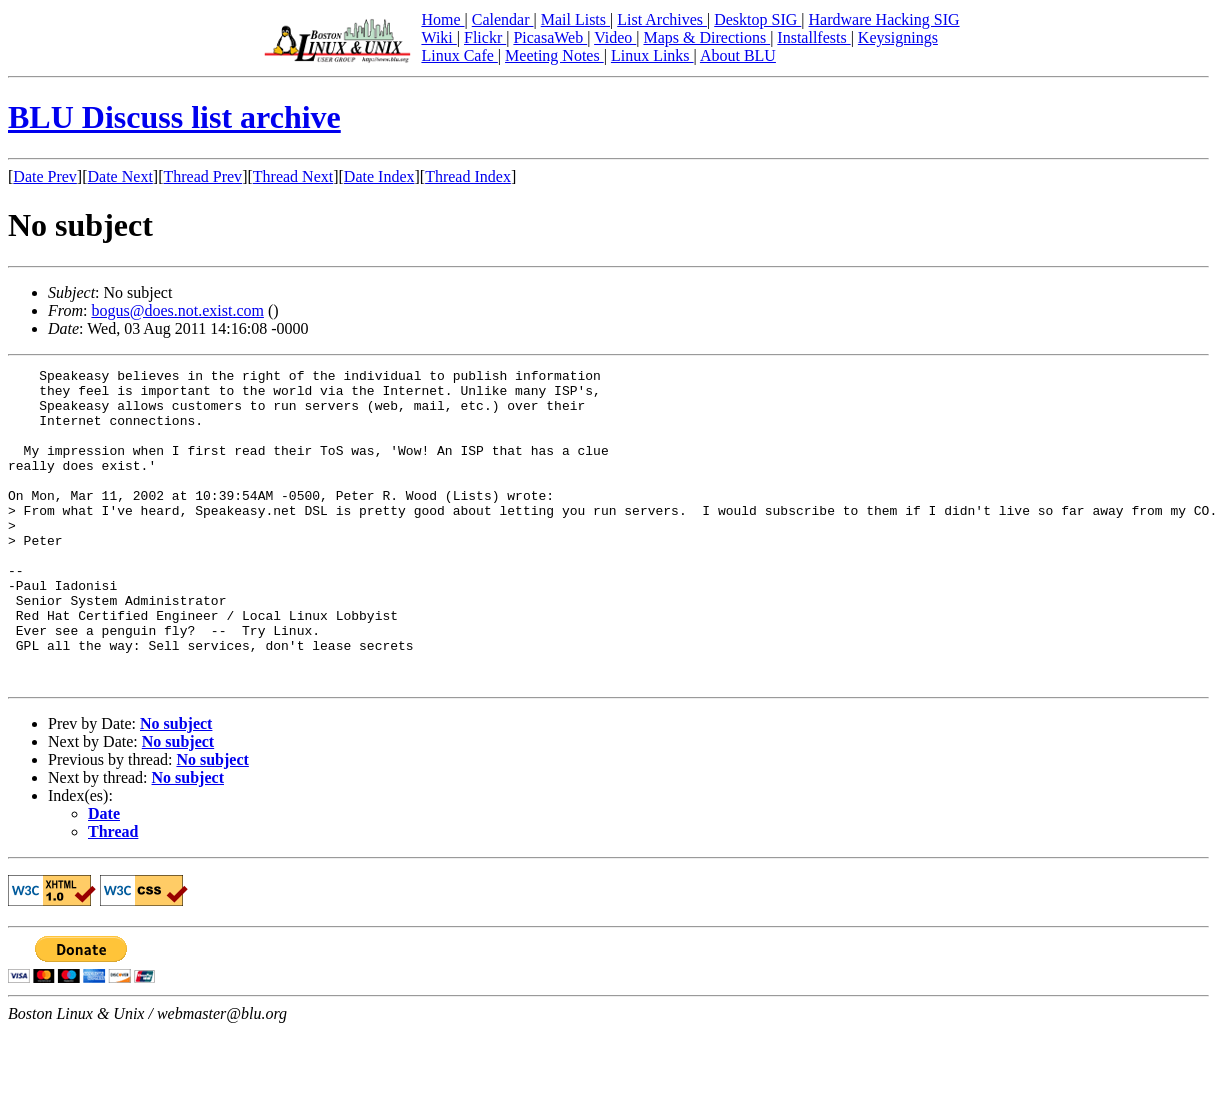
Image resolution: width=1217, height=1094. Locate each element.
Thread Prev (202, 176)
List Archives (662, 19)
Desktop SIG (757, 19)
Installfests (813, 37)
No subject (176, 786)
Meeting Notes (554, 55)
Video (615, 37)
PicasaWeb (550, 37)
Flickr (485, 37)
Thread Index (468, 176)
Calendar (503, 19)
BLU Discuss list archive (174, 117)
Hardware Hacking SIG (884, 19)
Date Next (120, 176)
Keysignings (898, 37)
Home (442, 19)
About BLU (738, 55)
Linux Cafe (459, 55)
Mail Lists (575, 19)
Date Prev (45, 176)
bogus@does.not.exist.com (177, 310)
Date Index (379, 176)
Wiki (438, 37)
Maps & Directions (706, 37)
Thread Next (293, 176)
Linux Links (652, 55)
